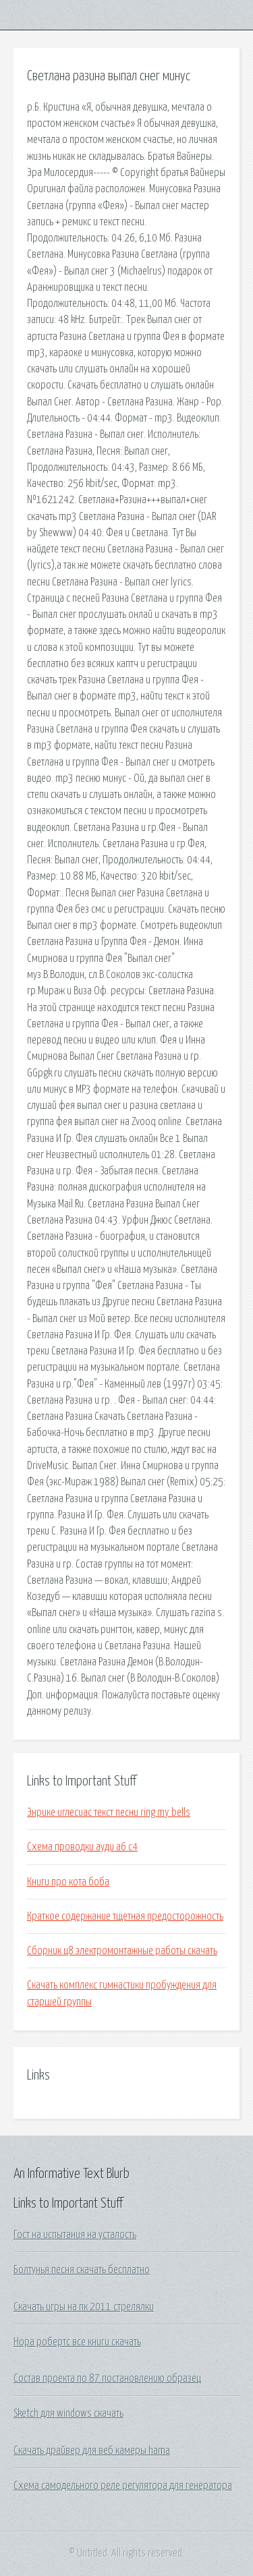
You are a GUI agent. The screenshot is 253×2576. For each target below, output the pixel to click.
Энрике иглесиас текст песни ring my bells (108, 1812)
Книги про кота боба (68, 1882)
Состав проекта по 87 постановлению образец (107, 2378)
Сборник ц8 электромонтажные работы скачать (122, 1950)
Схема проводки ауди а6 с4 (82, 1846)
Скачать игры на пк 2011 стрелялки (83, 2306)
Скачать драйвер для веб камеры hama (91, 2450)
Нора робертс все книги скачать (77, 2342)
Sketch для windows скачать (68, 2413)
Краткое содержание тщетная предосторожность (125, 1916)
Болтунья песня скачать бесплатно (81, 2269)
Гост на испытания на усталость (74, 2234)
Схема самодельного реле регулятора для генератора (122, 2485)
